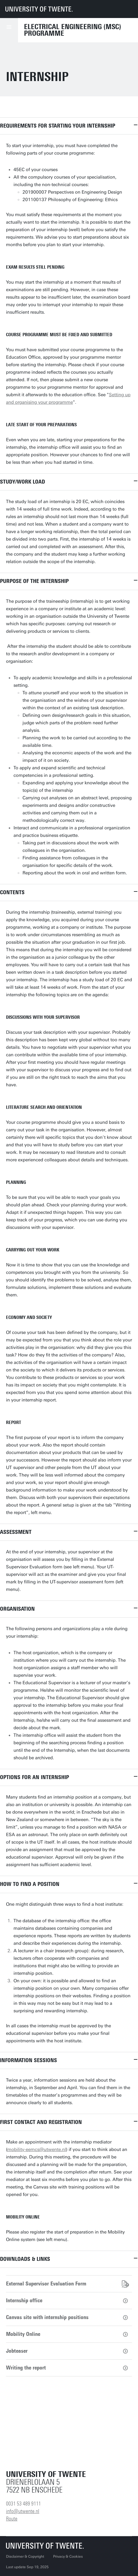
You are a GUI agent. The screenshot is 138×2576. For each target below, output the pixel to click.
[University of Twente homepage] (39, 9)
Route (11, 2518)
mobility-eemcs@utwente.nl (36, 2149)
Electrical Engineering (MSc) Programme (72, 30)
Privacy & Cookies (68, 2556)
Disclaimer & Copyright (25, 2556)
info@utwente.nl (22, 2511)
